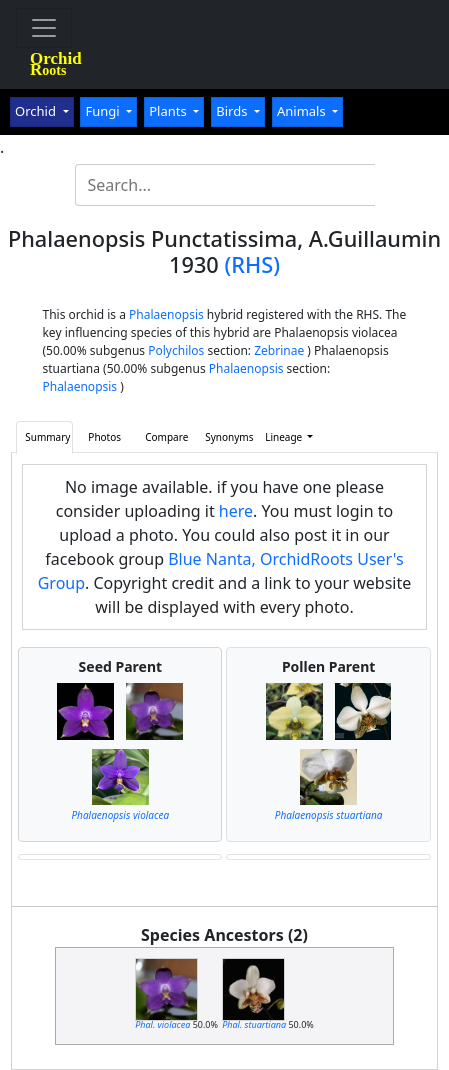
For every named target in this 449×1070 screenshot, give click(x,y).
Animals (303, 111)
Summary (47, 437)
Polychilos (176, 350)
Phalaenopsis (166, 314)
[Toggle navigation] (44, 28)
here (236, 511)
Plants (169, 111)
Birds (233, 111)
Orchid (37, 111)
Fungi (104, 111)
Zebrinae (279, 350)
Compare (166, 437)
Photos (104, 437)
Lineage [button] (285, 437)
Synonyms (229, 437)
